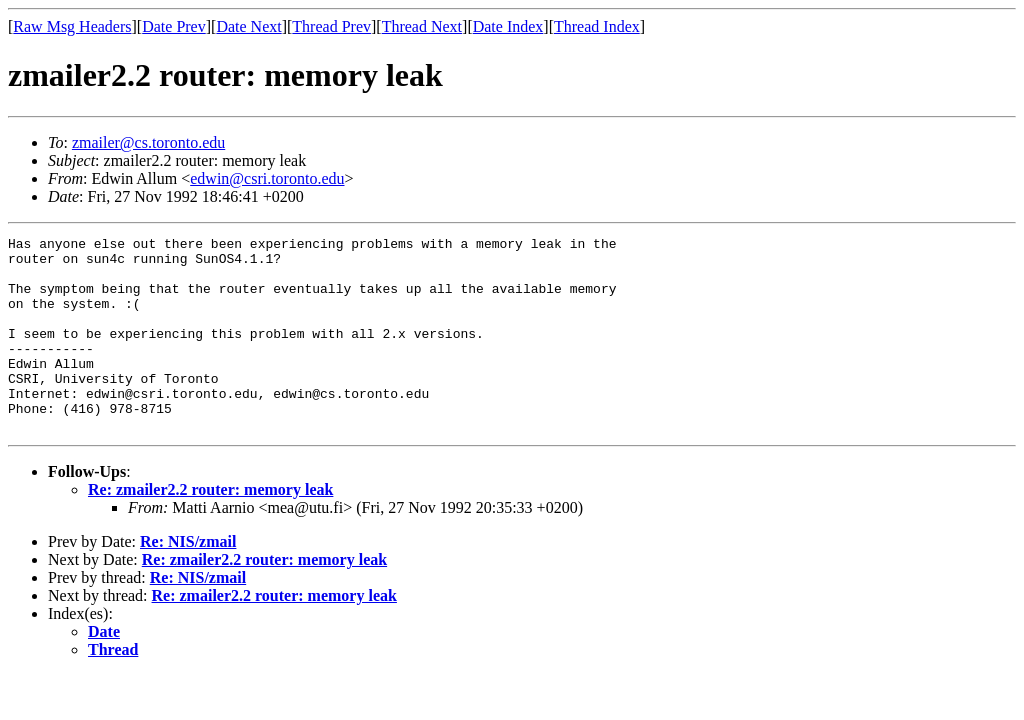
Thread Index (597, 26)
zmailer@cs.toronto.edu (148, 142)
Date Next (248, 26)
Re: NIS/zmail (188, 580)
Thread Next (422, 26)
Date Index (508, 26)
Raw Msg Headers (72, 26)
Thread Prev (331, 26)
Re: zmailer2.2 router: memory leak (210, 528)
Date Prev (174, 26)
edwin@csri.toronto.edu (267, 178)
